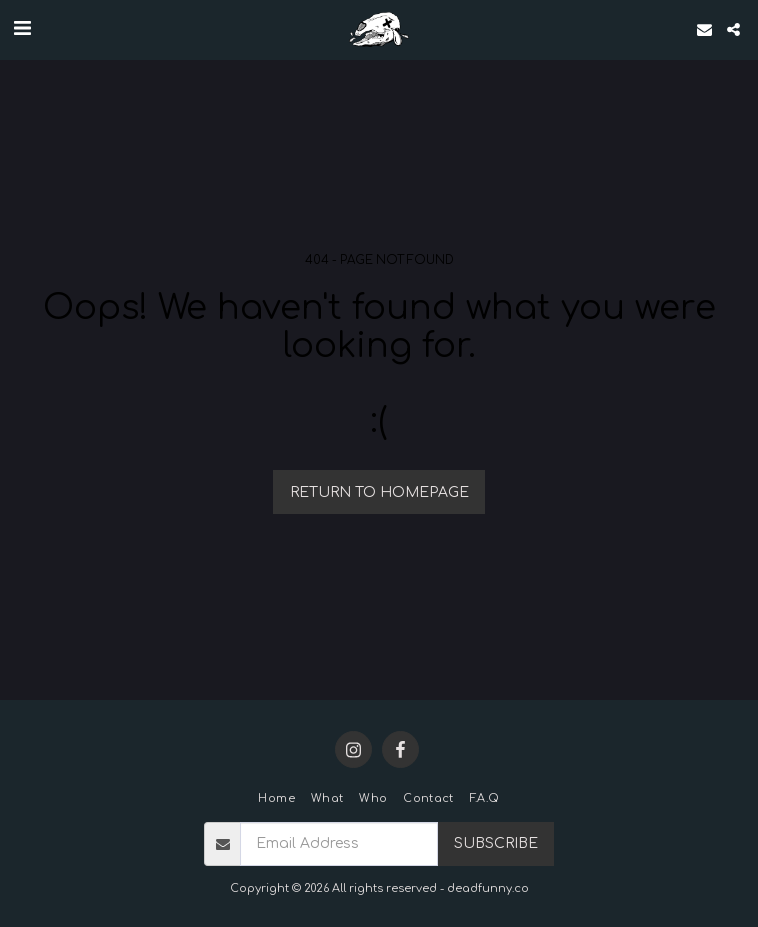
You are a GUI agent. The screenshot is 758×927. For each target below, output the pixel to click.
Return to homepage (379, 492)
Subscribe (496, 843)
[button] (22, 28)
